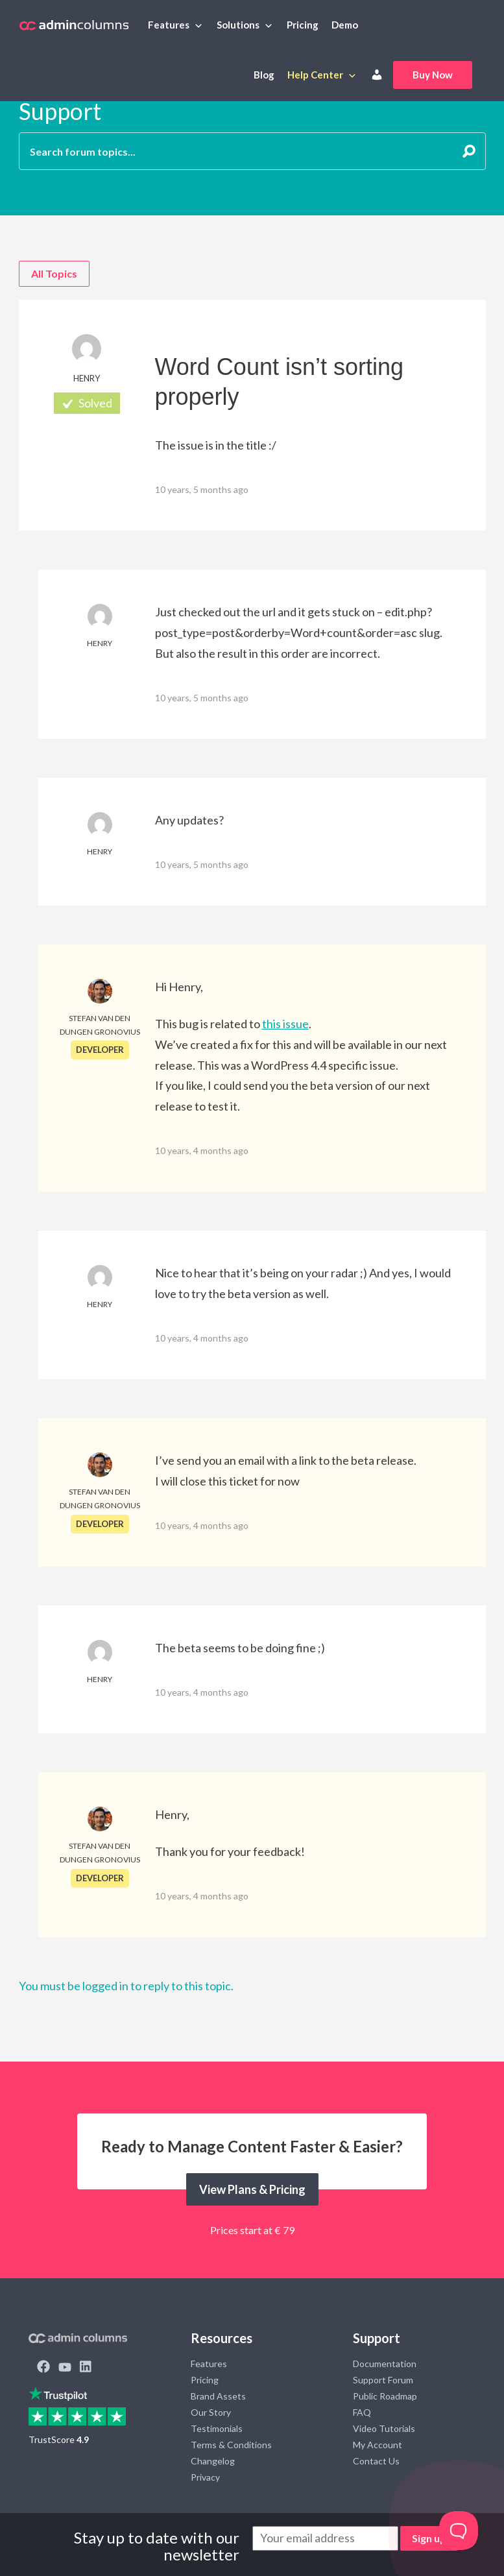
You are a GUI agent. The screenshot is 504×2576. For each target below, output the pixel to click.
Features (168, 24)
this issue (285, 1024)
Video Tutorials (384, 2428)
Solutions (238, 24)
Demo (344, 24)
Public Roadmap (385, 2395)
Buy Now (433, 74)
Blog (264, 74)
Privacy (205, 2477)
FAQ (362, 2412)
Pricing (302, 24)
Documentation (384, 2363)
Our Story (211, 2412)
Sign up (429, 2538)
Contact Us (376, 2460)
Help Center (315, 74)
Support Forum (383, 2379)
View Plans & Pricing (252, 2189)
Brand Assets (218, 2395)
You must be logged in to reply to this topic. (126, 1986)
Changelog (213, 2460)
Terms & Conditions (231, 2444)
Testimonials (217, 2428)
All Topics (54, 273)
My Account (377, 2444)
